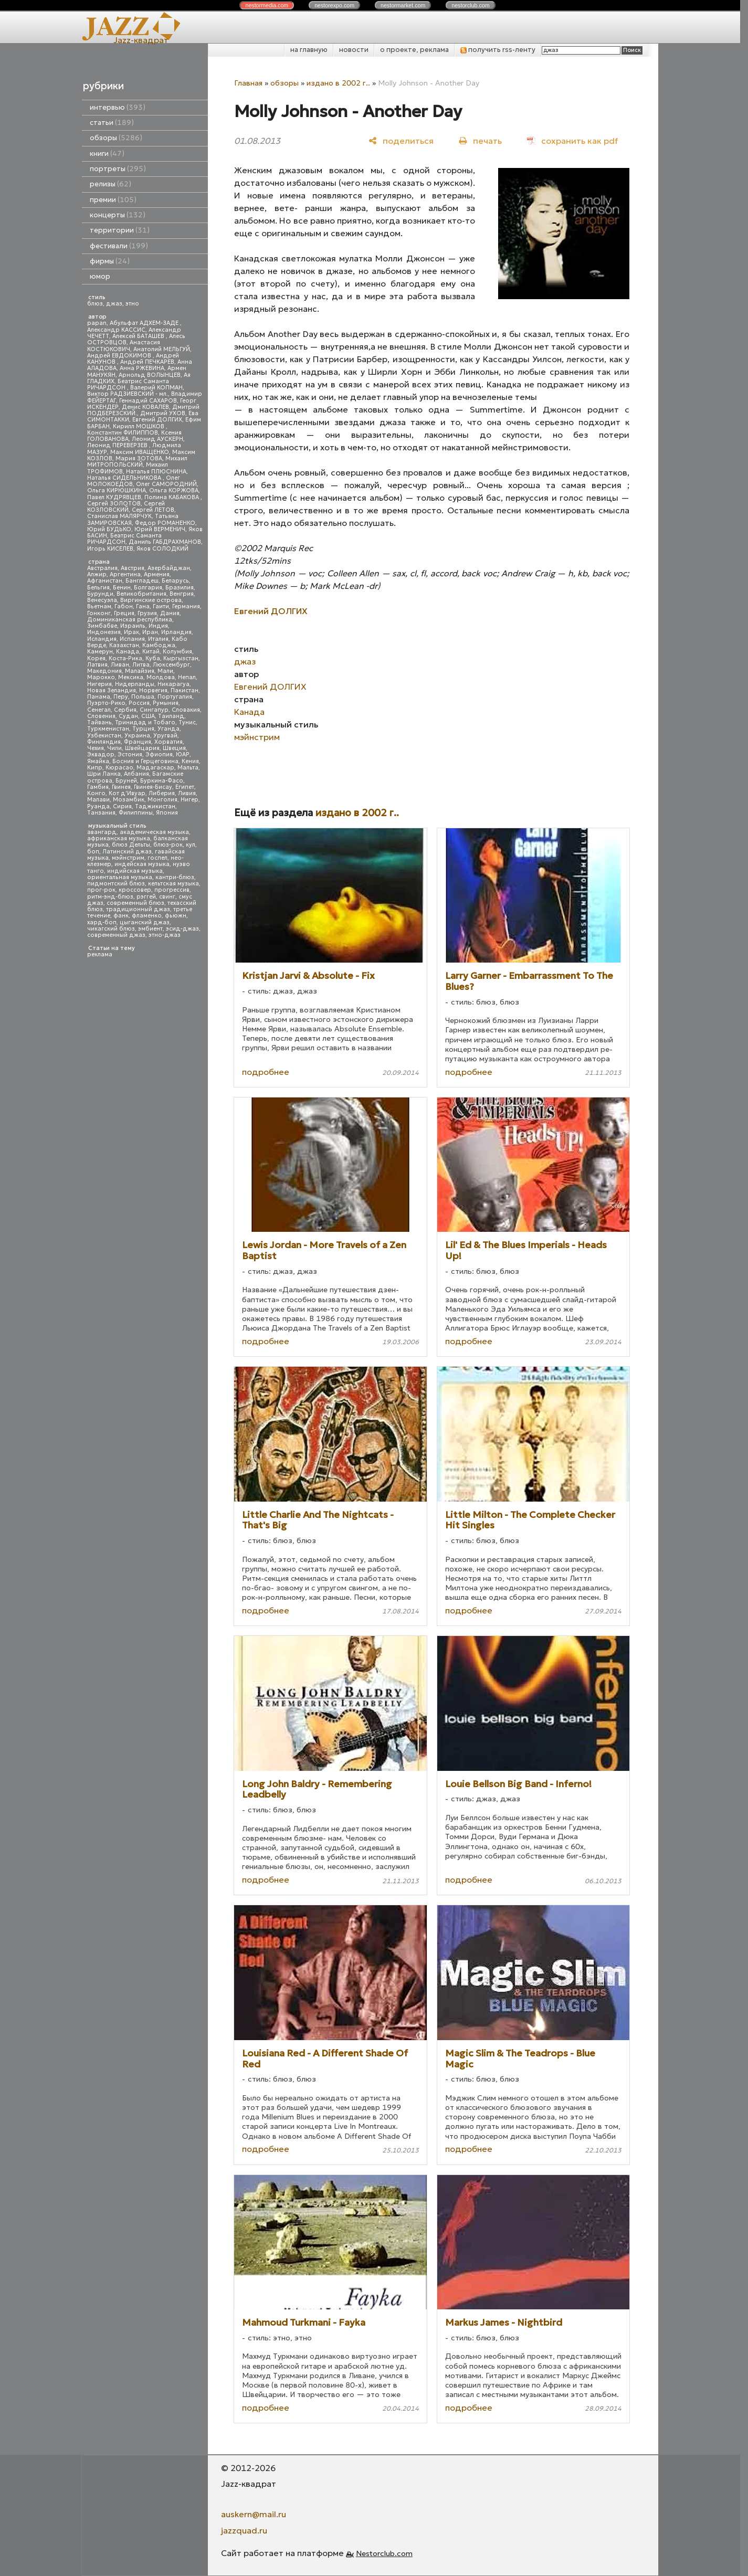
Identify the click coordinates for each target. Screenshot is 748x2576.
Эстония (130, 754)
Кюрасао (119, 767)
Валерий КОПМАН (156, 387)
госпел (157, 857)
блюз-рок (168, 844)
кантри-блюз (174, 877)
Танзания (101, 812)
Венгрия (182, 593)
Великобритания (141, 593)
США (148, 716)
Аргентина (125, 574)
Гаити (161, 606)
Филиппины (136, 812)
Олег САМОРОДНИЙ (166, 484)
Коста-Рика (125, 658)
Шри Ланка (104, 773)
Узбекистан (104, 735)
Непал (187, 677)
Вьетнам (99, 606)
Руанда (98, 806)
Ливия (187, 793)
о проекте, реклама (414, 49)
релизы (110, 184)
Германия (186, 606)
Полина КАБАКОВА (172, 497)
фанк (121, 915)
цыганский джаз (145, 922)
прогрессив (171, 889)
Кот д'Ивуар (127, 793)
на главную (309, 49)
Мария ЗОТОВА (138, 458)
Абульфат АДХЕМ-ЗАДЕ (145, 323)
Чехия (95, 748)
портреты (118, 168)
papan (97, 323)
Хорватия (168, 741)
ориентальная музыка (119, 877)
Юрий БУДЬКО (109, 529)
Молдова (160, 677)
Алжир (97, 574)
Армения (157, 574)
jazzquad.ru (244, 2530)
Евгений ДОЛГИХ (157, 419)
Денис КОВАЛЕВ (145, 407)
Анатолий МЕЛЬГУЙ (161, 349)
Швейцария (142, 748)
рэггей (146, 896)
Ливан (120, 664)
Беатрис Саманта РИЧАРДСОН (128, 384)
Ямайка (98, 761)
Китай (151, 651)
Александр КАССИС (116, 329)
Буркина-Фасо (161, 780)
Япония (167, 812)
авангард (102, 832)
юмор (100, 276)
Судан (128, 716)
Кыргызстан (180, 658)
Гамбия (98, 787)
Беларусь (175, 580)
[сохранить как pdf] (572, 140)
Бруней (126, 780)
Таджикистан (155, 806)
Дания (170, 613)
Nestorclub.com (384, 2553)
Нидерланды (134, 684)
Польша (142, 696)
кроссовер (135, 889)
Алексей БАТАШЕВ (139, 336)
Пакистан (184, 690)
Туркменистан (108, 728)
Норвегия (153, 690)
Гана (143, 606)
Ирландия (176, 632)
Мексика (130, 677)
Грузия (147, 613)
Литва (141, 664)
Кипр (94, 767)
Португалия (174, 696)
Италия (158, 639)
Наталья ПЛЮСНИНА (156, 471)
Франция (137, 741)
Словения (101, 716)
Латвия (97, 664)
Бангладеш (142, 580)
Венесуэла (102, 600)
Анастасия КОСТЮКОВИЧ (123, 345)
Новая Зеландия (111, 690)
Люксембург (171, 664)
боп (93, 851)
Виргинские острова (151, 600)
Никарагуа (173, 684)
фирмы (110, 261)
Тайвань (99, 722)
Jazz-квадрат (140, 40)
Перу (120, 696)
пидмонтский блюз (116, 883)
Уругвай (165, 735)
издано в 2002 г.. (338, 83)
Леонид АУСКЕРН (157, 439)
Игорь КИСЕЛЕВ (110, 548)
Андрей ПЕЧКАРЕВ (147, 361)
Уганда (168, 728)
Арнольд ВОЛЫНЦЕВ (150, 375)
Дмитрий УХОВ (162, 413)
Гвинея (121, 787)
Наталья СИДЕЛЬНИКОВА (125, 477)
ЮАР (182, 754)
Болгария (148, 587)
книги (107, 153)
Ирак (131, 632)
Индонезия (104, 632)
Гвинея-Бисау (153, 787)
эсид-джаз (182, 928)
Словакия (186, 709)
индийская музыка (135, 871)
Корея (96, 658)
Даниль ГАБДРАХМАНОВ (165, 542)
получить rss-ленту (497, 49)
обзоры (116, 137)
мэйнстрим (128, 857)
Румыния (165, 703)
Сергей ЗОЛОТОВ (114, 503)
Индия (158, 625)
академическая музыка (154, 832)
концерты (117, 214)
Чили (114, 748)
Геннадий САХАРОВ (148, 400)
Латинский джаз (127, 851)
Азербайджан (169, 568)
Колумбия (177, 651)
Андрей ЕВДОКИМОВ (120, 355)
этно (132, 303)
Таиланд (171, 716)
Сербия (125, 709)
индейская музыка (142, 864)
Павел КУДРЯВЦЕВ (114, 497)
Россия (139, 703)
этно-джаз (165, 935)
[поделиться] (401, 140)
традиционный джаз (138, 909)
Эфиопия (159, 754)
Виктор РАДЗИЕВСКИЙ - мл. (127, 393)
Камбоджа (158, 645)
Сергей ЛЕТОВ (153, 509)
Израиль (132, 625)
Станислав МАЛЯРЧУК (119, 516)
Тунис (187, 722)
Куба (152, 658)
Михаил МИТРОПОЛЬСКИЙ (137, 461)
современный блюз (135, 903)
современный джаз (116, 935)
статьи (112, 122)
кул (190, 844)
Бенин (122, 587)
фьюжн (175, 915)
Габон (123, 606)
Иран (150, 632)
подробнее (265, 1071)
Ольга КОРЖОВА (173, 490)
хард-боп (102, 922)
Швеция (174, 748)
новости (353, 49)
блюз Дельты (131, 844)
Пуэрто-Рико (106, 703)
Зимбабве (102, 625)
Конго (96, 793)
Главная (248, 83)
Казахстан (124, 645)
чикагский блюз (111, 928)
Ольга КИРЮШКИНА (116, 490)
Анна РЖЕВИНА (142, 368)
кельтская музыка (173, 883)
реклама (99, 954)
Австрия (132, 568)
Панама (98, 696)
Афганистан (104, 580)
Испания (132, 639)
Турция (143, 728)
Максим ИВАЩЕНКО (139, 452)
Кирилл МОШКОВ (139, 426)
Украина (137, 735)
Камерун (100, 651)
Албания (136, 773)
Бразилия (179, 587)
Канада (127, 651)
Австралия (102, 568)
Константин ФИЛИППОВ (122, 432)
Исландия (102, 639)
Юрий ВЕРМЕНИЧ (159, 529)
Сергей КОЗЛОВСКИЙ (126, 506)
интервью (117, 107)
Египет (184, 787)
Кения (190, 761)
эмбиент (150, 928)
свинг (167, 896)
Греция (124, 613)
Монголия (162, 799)
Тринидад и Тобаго (145, 722)
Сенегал (99, 709)
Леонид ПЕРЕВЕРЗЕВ (118, 445)
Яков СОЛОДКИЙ (162, 548)
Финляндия (104, 741)
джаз (114, 303)
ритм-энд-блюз (110, 896)
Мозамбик (128, 799)
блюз (95, 303)
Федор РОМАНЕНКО (165, 523)
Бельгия (98, 587)
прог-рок (101, 889)
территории (120, 230)
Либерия (162, 793)
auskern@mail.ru (253, 2514)
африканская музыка (118, 838)
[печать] (480, 140)
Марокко (101, 677)
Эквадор (100, 754)
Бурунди (100, 593)
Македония (104, 671)
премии (113, 199)
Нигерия (99, 684)
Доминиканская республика (129, 619)
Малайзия (139, 671)
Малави (98, 799)
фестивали (119, 245)
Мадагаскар (155, 767)
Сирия (122, 806)
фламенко (147, 915)
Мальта (187, 767)
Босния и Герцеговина (145, 761)
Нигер (189, 799)
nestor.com (266, 5)
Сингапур (154, 709)
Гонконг (99, 613)
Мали (165, 671)
